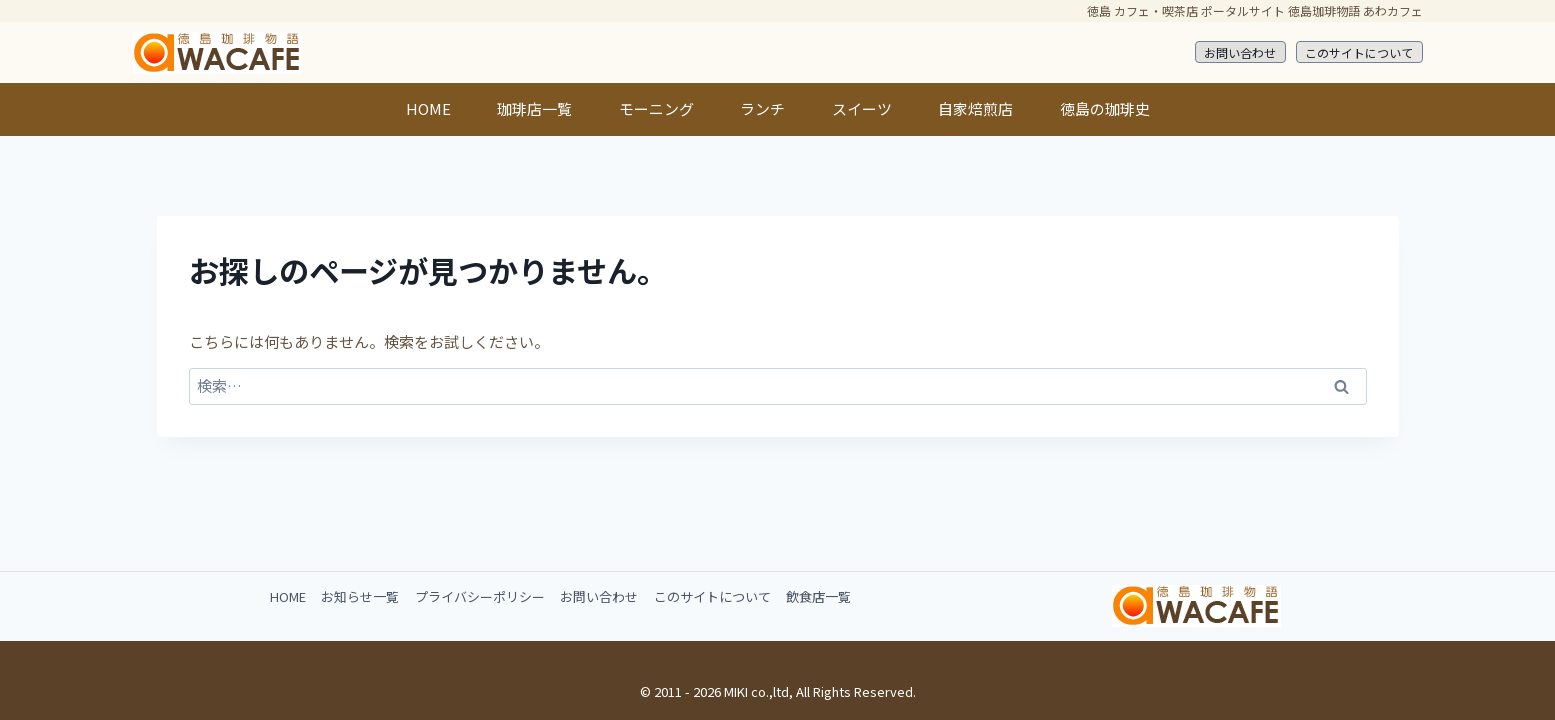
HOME (428, 108)
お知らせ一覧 (360, 596)
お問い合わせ (1240, 52)
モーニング (656, 108)
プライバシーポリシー (480, 596)
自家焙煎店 (975, 108)
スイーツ (862, 108)
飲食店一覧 (818, 596)
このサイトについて (1359, 52)
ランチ (762, 108)
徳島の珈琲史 (1105, 108)
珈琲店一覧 (534, 108)
